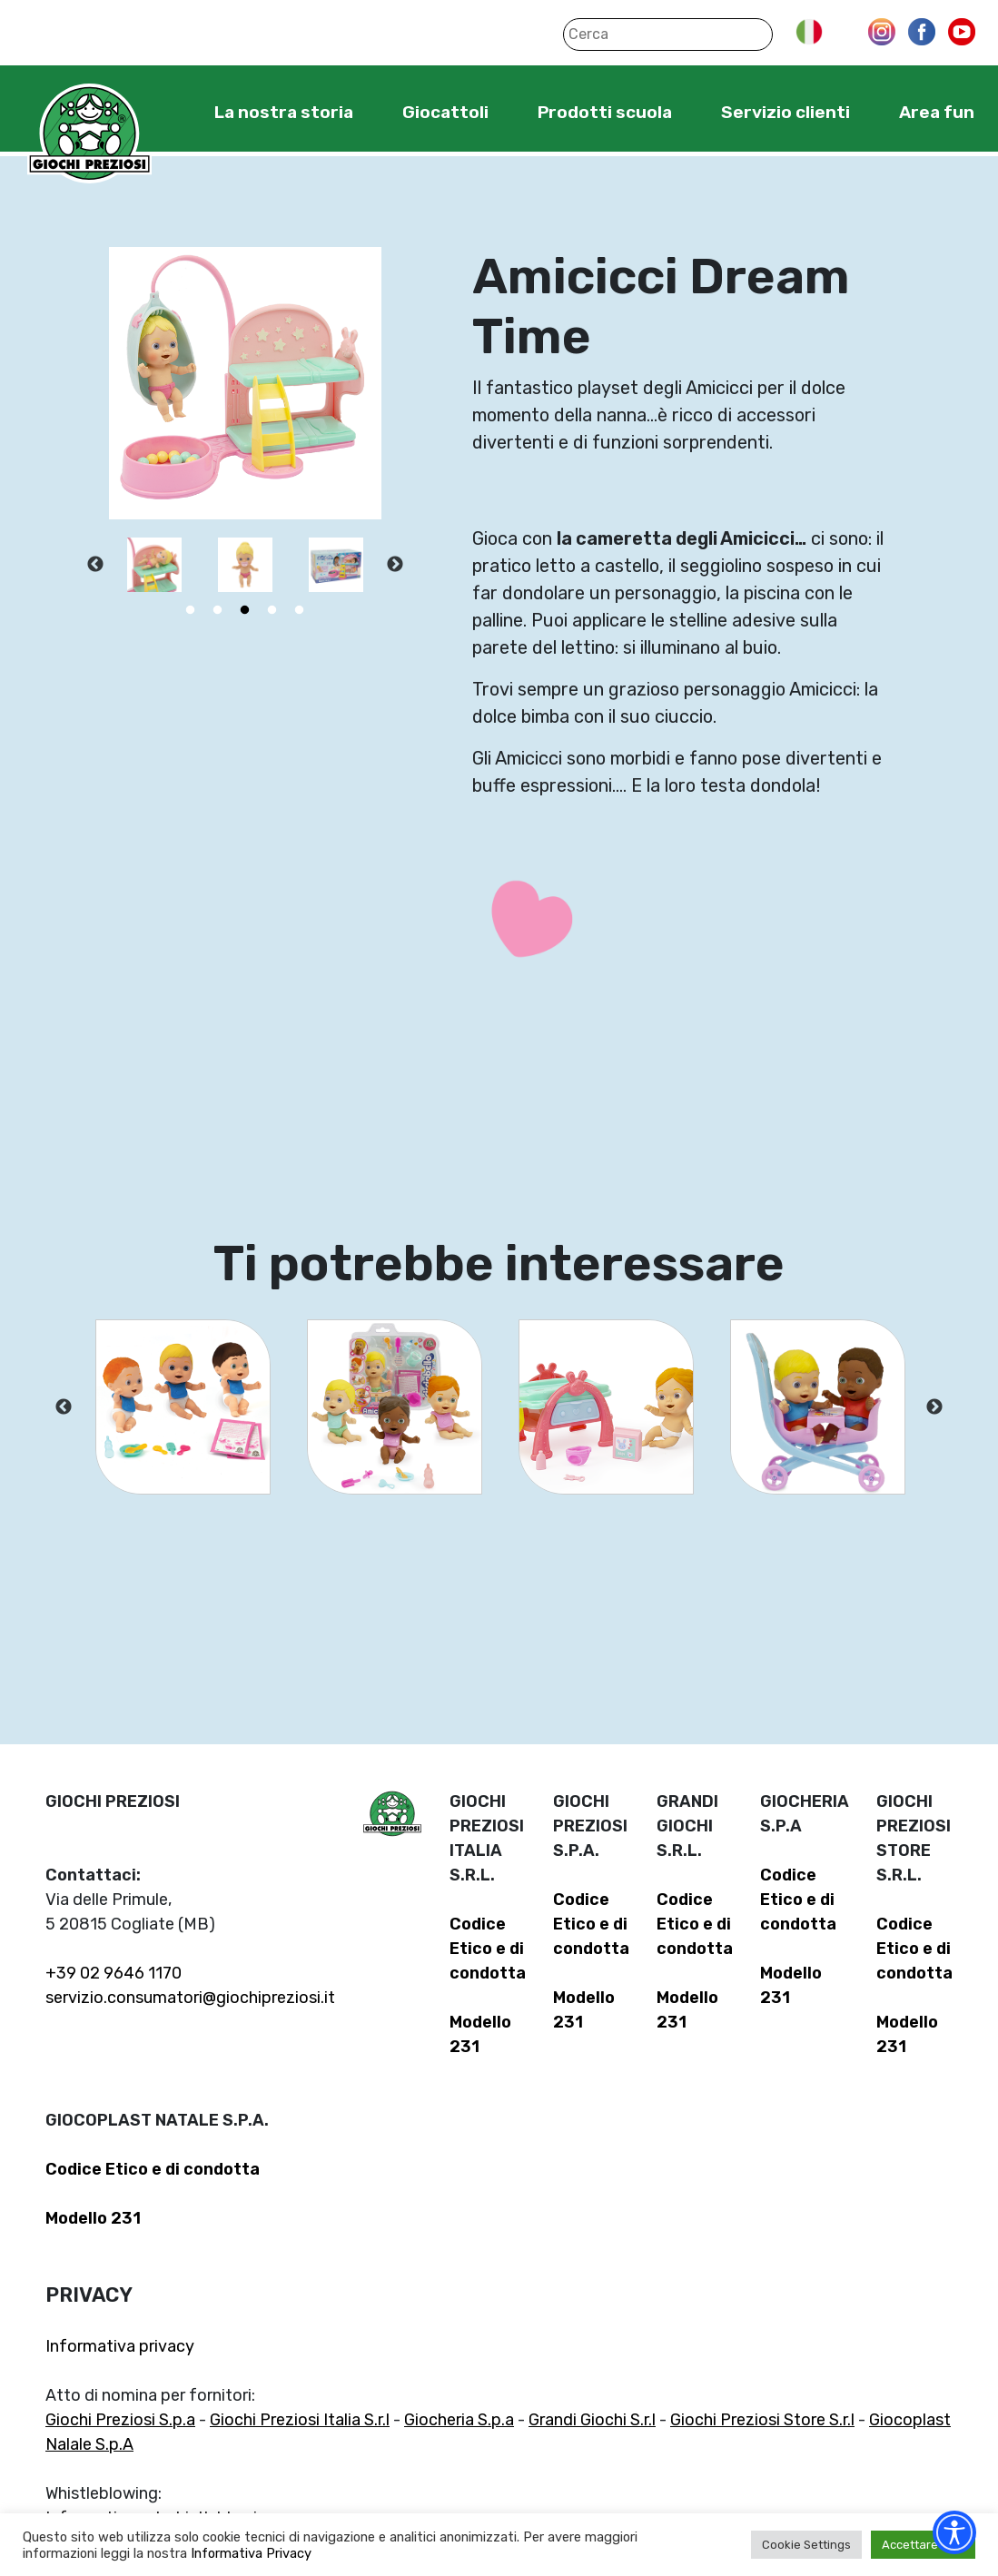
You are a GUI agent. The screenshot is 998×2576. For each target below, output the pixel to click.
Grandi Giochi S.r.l (592, 2420)
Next (395, 565)
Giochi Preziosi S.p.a (120, 2420)
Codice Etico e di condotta (488, 1948)
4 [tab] (272, 610)
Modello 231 (93, 2218)
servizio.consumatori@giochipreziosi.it (190, 1998)
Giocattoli (445, 112)
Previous (95, 565)
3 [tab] (245, 610)
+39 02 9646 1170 (113, 1973)
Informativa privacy (119, 2346)
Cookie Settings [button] (806, 2544)
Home (158, 111)
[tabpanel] (154, 565)
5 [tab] (300, 610)
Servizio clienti (785, 112)
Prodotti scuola (605, 112)
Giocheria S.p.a (459, 2420)
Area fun (936, 112)
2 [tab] (218, 610)
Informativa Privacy (251, 2553)
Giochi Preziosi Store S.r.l (762, 2420)
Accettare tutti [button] (923, 2544)
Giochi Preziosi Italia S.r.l (300, 2420)
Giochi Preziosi (89, 134)
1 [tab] (191, 610)
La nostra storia (283, 112)
